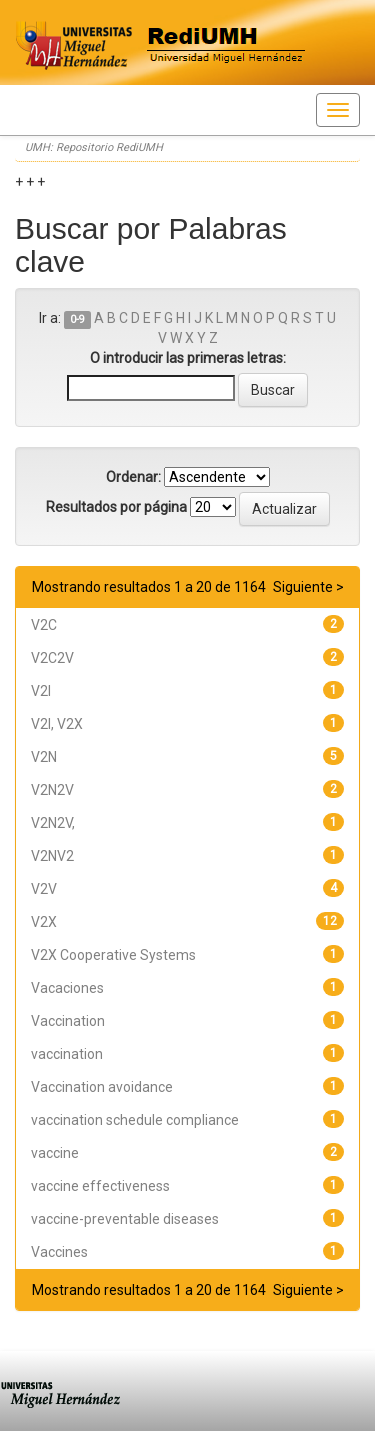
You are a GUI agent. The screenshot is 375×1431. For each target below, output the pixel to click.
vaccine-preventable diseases (125, 1219)
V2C (44, 625)
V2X (44, 922)
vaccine (55, 1153)
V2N (44, 757)
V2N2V (52, 790)
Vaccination (68, 1021)
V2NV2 (52, 856)
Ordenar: (133, 477)
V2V (44, 889)
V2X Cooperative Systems (113, 955)
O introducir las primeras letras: (188, 358)
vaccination (67, 1054)
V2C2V (52, 658)
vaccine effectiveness (100, 1186)
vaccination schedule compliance (135, 1120)
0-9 (77, 319)
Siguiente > (308, 587)
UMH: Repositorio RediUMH (94, 147)
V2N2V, (53, 823)
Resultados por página (116, 507)
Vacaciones (67, 988)
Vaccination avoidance (102, 1087)
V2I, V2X (57, 724)
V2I (41, 691)
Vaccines (59, 1252)
